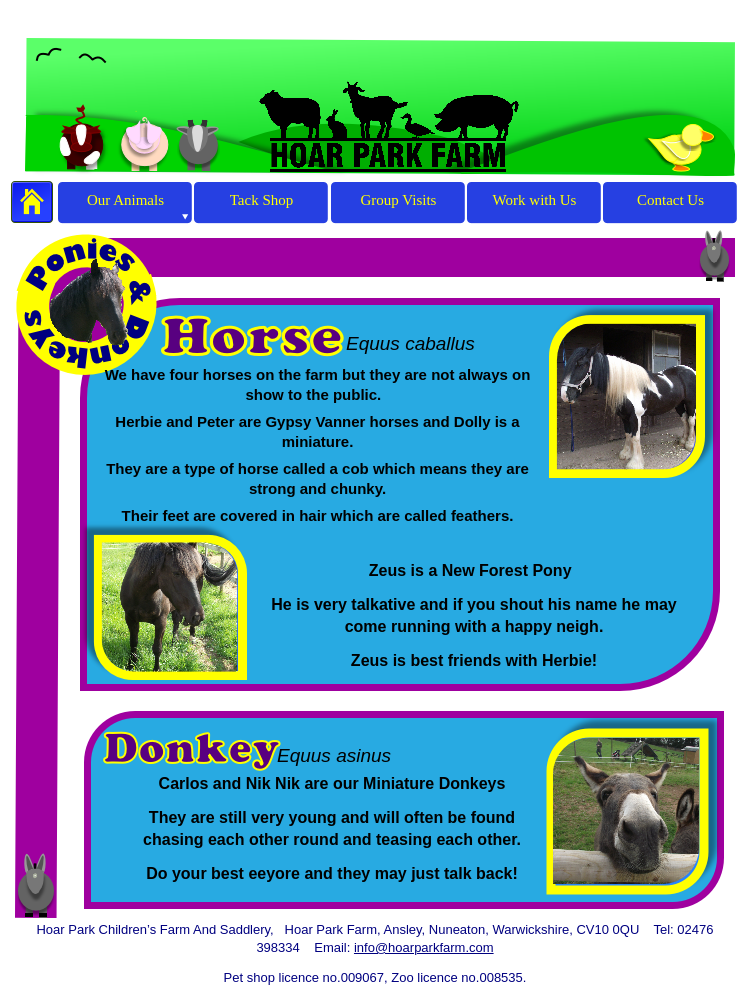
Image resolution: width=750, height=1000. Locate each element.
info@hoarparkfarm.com (424, 947)
